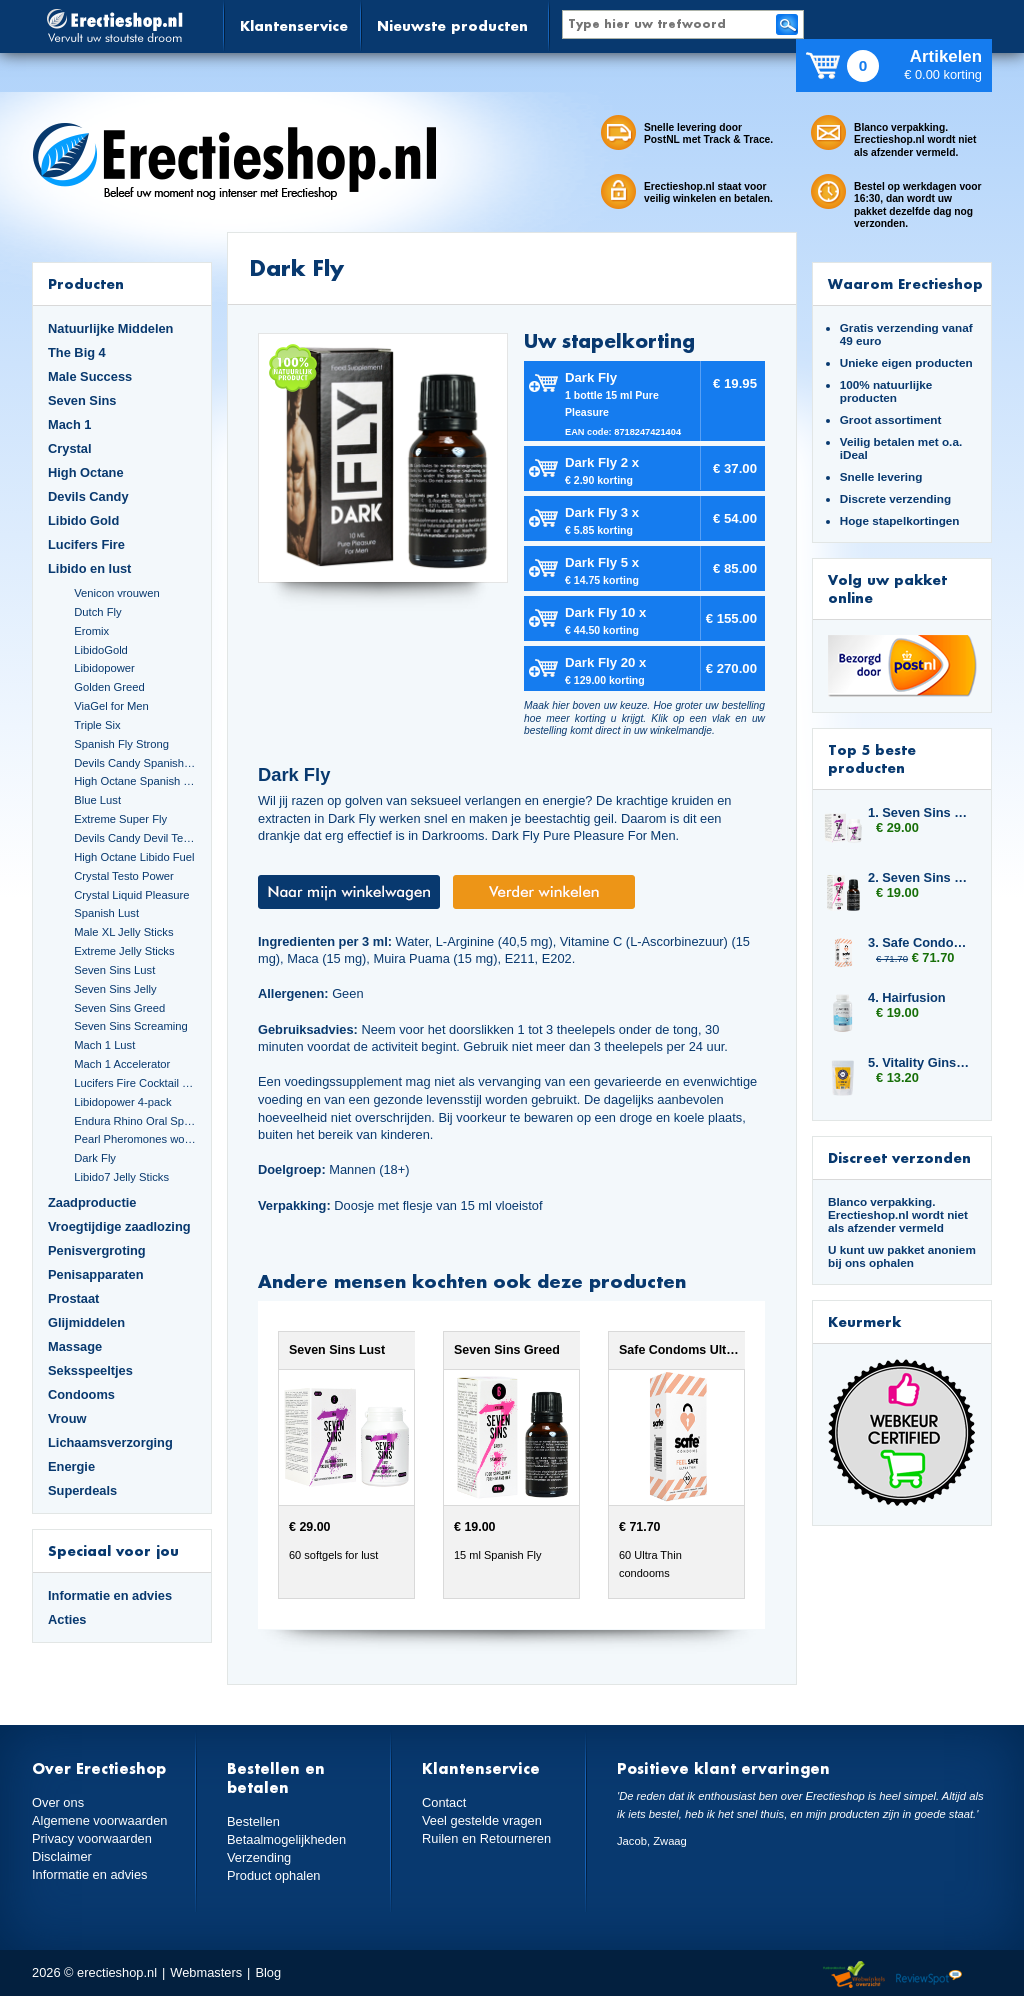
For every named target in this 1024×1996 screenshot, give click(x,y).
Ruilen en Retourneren (486, 1838)
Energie (71, 1466)
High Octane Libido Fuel (134, 857)
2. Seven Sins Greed (920, 877)
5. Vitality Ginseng (920, 1062)
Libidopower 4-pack (122, 1102)
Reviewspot (929, 1975)
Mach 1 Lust (104, 1045)
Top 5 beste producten (872, 758)
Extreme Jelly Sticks (124, 951)
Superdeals (82, 1490)
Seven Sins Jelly (115, 989)
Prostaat (73, 1298)
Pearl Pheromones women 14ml (135, 1139)
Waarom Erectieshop (905, 283)
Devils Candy (88, 496)
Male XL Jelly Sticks (123, 932)
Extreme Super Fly (120, 819)
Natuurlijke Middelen (110, 328)
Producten (86, 283)
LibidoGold (101, 650)
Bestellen (253, 1821)
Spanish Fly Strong (121, 744)
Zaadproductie (92, 1202)
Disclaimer (62, 1856)
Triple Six (97, 725)
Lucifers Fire (86, 544)
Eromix (91, 631)
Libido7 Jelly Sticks (121, 1177)
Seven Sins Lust (114, 970)
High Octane (86, 472)
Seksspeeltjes (90, 1370)
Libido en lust (89, 568)
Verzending (259, 1857)
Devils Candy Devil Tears (135, 838)
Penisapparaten (96, 1274)
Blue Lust (97, 800)
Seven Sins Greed (119, 1008)
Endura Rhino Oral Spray (135, 1121)
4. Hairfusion (907, 997)
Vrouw (67, 1418)
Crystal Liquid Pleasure (131, 895)
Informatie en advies (110, 1595)
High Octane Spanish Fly (135, 781)
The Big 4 (77, 352)
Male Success (90, 376)
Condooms (81, 1394)
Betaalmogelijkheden (286, 1839)
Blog (268, 1972)
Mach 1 (70, 424)
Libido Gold (83, 520)
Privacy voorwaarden (92, 1838)
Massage (75, 1346)
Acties (67, 1619)
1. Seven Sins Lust (920, 812)
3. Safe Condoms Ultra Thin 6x (920, 942)
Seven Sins (82, 400)
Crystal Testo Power (124, 876)
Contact (444, 1802)
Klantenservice (294, 25)
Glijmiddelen (86, 1322)
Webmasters (206, 1972)
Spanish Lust (106, 913)
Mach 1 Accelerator (122, 1064)
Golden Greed (109, 687)
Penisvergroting (97, 1250)
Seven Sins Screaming (131, 1026)
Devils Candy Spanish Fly (135, 763)
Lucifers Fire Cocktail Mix (135, 1083)
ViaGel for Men (111, 706)
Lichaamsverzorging (110, 1442)
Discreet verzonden (899, 1157)
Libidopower (104, 668)
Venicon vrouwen (116, 593)
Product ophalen (273, 1875)
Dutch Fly (97, 612)
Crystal (70, 448)
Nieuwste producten (452, 25)
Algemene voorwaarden (100, 1820)
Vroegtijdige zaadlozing (119, 1226)
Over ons (58, 1802)
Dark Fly (95, 1158)
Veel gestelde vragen (482, 1820)
